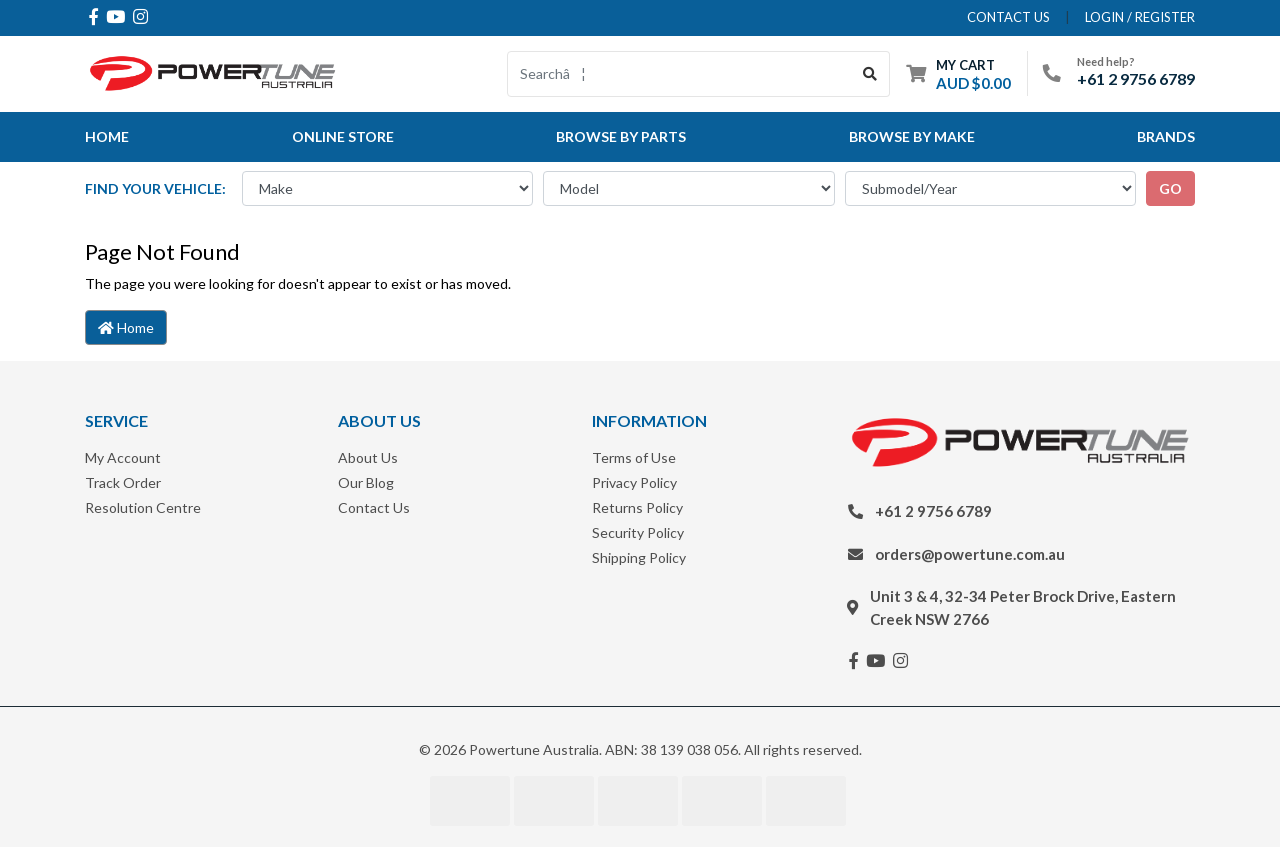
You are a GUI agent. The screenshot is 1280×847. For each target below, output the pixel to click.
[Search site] (870, 74)
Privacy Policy (634, 482)
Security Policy (638, 532)
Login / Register (1140, 17)
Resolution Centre (143, 507)
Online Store (343, 136)
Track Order (123, 482)
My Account (123, 457)
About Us (368, 457)
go (1170, 188)
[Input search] (679, 74)
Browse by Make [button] (912, 136)
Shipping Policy (639, 557)
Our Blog (366, 482)
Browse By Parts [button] (621, 136)
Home (107, 136)
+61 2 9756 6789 (1136, 78)
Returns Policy (637, 507)
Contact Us (374, 507)
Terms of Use (634, 457)
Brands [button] (1166, 136)
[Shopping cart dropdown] (958, 73)
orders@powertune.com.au (970, 554)
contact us (1008, 17)
